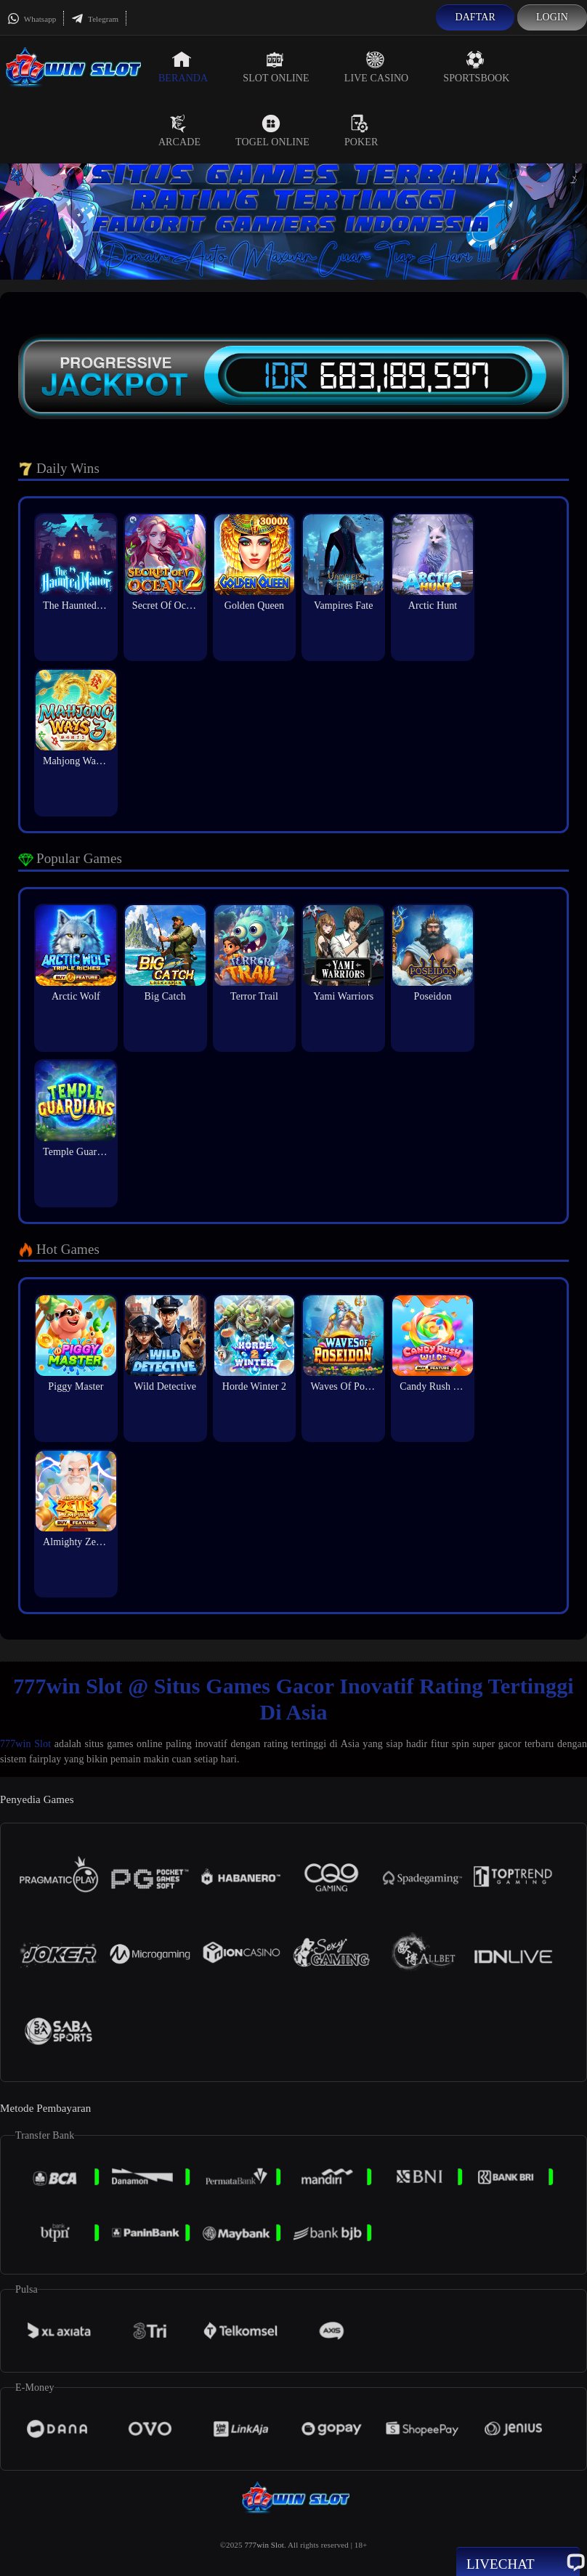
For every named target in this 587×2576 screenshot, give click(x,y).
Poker (361, 130)
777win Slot (25, 1743)
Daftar (475, 17)
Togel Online (272, 130)
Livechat (518, 2563)
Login (552, 17)
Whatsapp (31, 19)
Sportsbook (476, 67)
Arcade (179, 130)
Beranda (183, 67)
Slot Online (276, 67)
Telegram (94, 19)
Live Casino (376, 67)
